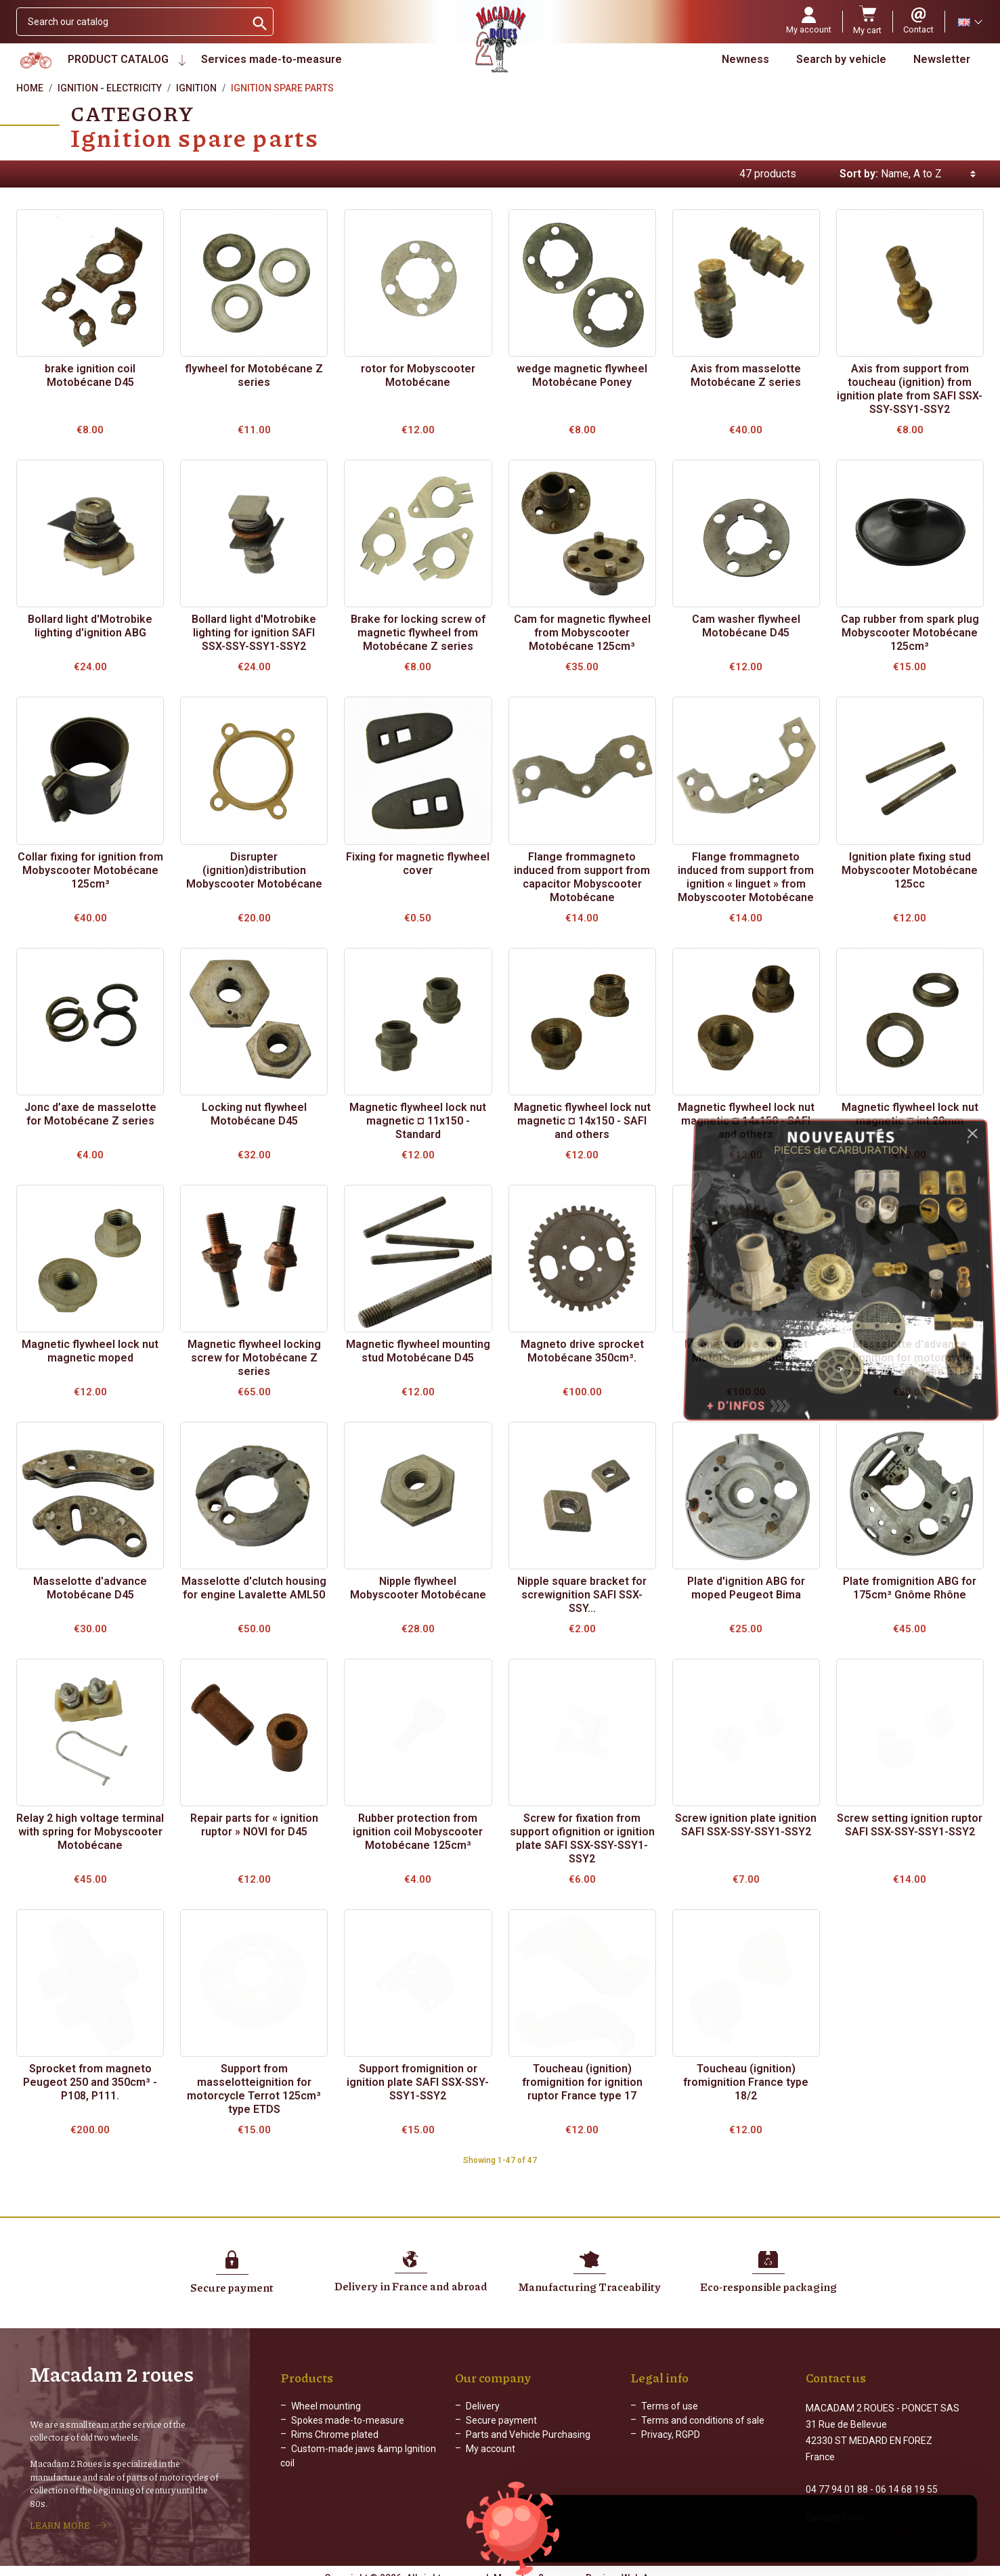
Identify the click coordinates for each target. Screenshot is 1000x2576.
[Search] (131, 21)
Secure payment (501, 2420)
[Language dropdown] (969, 22)
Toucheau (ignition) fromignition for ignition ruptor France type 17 (582, 2082)
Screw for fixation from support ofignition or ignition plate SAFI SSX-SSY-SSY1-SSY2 (582, 1838)
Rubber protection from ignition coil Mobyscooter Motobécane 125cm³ (418, 1832)
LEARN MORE (60, 2519)
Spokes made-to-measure (347, 2420)
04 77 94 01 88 (837, 2477)
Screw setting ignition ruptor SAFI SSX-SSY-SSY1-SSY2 (909, 1825)
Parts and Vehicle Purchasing (528, 2434)
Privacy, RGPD (670, 2434)
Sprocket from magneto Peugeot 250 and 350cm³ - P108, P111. (90, 2082)
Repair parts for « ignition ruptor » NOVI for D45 (254, 1825)
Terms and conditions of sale (702, 2420)
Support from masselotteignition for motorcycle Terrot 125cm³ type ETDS (254, 2089)
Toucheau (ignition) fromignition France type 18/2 (745, 2082)
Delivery (483, 2406)
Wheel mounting (326, 2406)
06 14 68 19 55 (906, 2477)
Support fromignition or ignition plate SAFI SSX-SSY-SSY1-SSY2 (418, 2082)
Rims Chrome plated (334, 2434)
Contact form (834, 2505)
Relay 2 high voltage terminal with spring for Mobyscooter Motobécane (90, 1832)
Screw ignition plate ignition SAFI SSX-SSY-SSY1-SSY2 (746, 1825)
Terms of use (669, 2406)
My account (490, 2448)
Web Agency (649, 2565)
